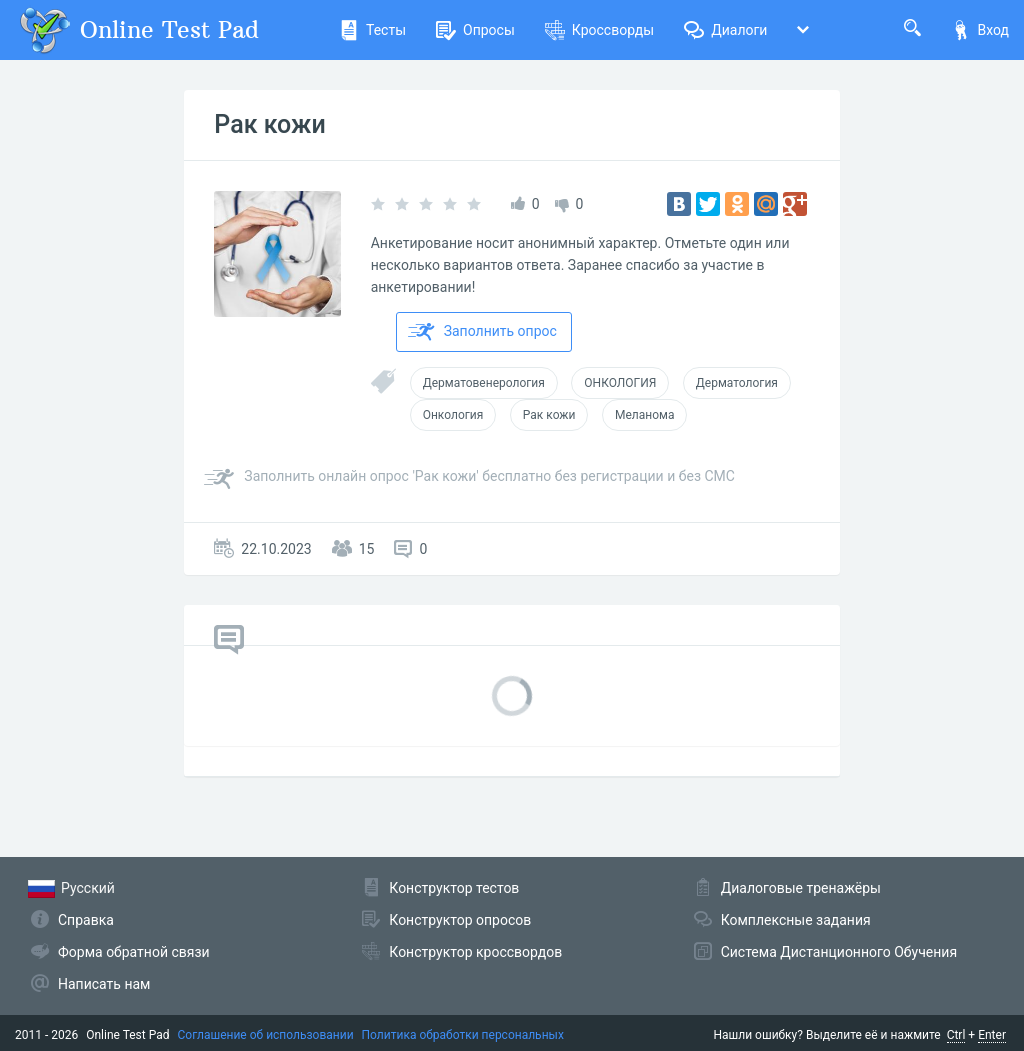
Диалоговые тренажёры (801, 888)
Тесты (372, 30)
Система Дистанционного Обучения (839, 952)
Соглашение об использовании (266, 1035)
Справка (86, 920)
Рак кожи (269, 124)
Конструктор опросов (460, 920)
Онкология (453, 415)
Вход (980, 30)
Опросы (475, 30)
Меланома (645, 415)
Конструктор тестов (454, 888)
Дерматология (737, 383)
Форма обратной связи (134, 952)
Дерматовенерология (484, 383)
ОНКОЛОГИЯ (620, 383)
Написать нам (104, 984)
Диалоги (725, 30)
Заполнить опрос (482, 332)
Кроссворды (599, 30)
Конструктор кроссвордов (475, 952)
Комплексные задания (796, 920)
